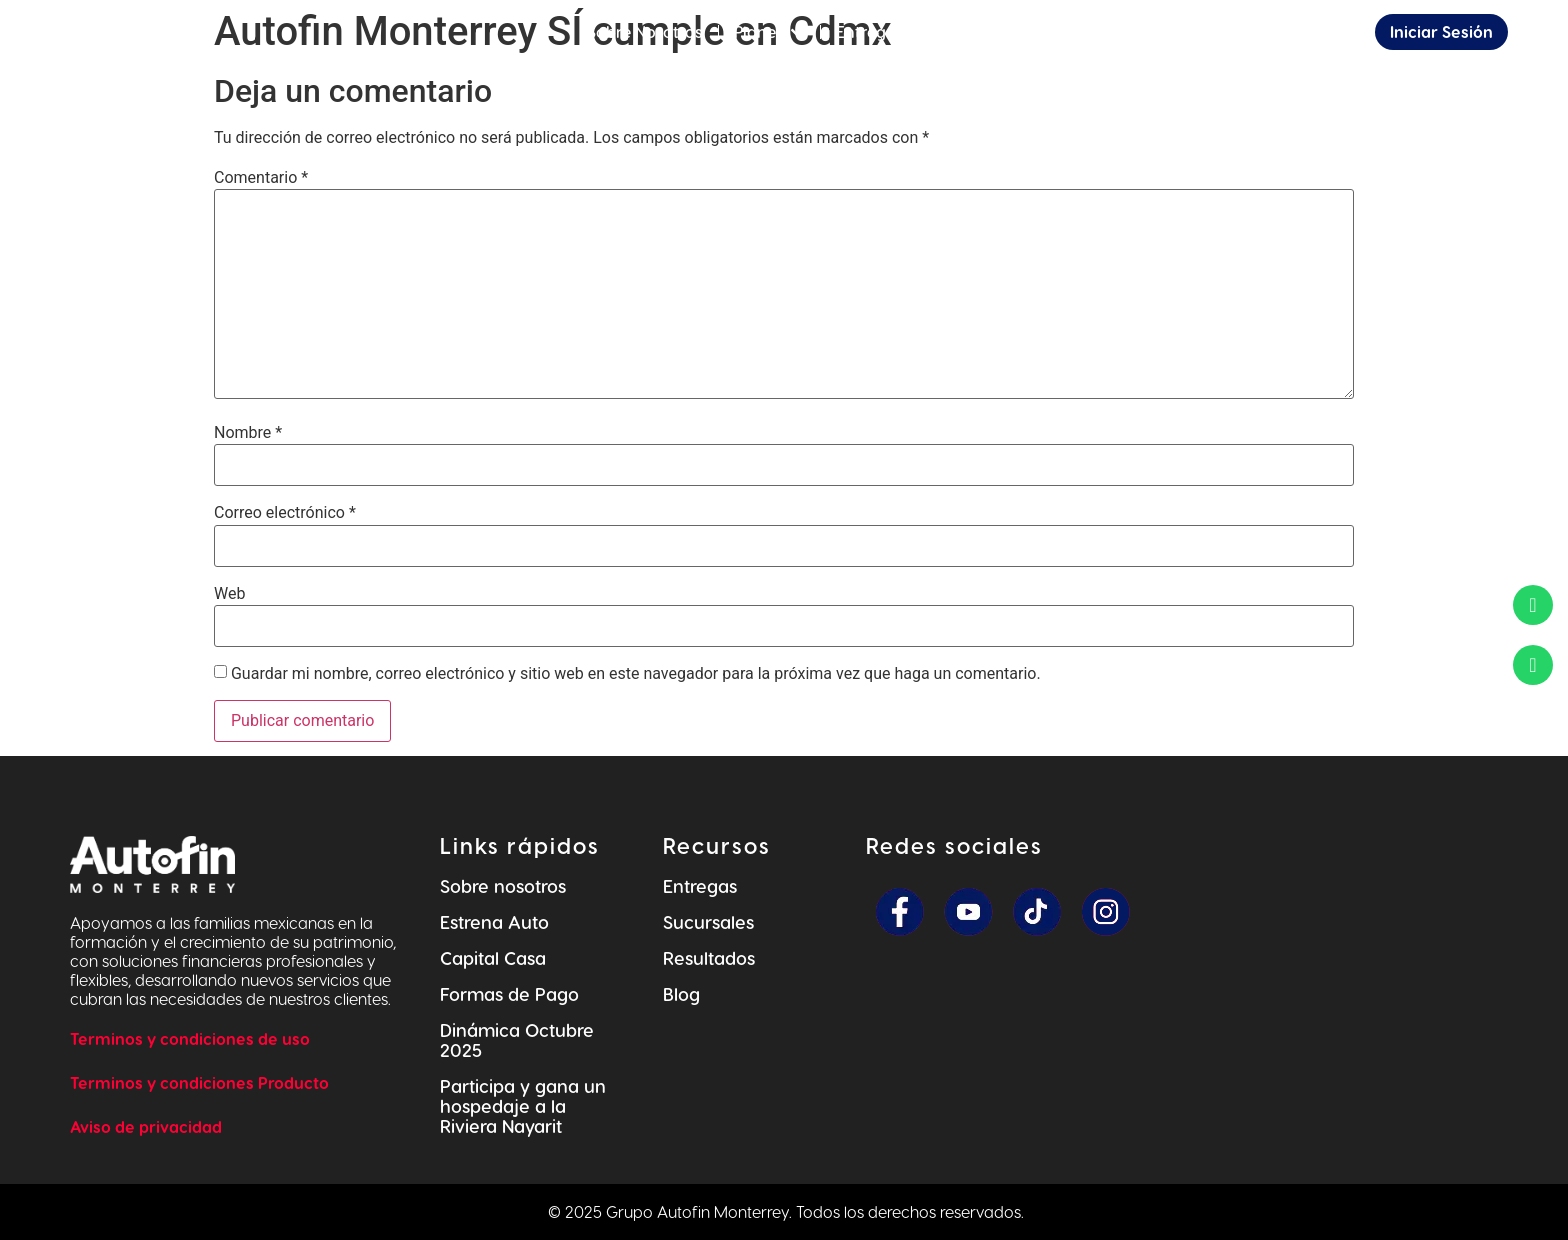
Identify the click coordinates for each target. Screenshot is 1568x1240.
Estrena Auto (494, 921)
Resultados (709, 957)
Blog (681, 993)
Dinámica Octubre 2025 (517, 1039)
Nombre (248, 433)
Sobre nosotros (503, 885)
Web (229, 594)
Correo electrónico (285, 513)
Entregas (700, 885)
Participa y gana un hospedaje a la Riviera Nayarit (523, 1105)
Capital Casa (493, 957)
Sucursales (708, 921)
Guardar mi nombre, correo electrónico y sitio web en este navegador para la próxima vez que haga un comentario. (636, 674)
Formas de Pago (509, 993)
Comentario (261, 178)
